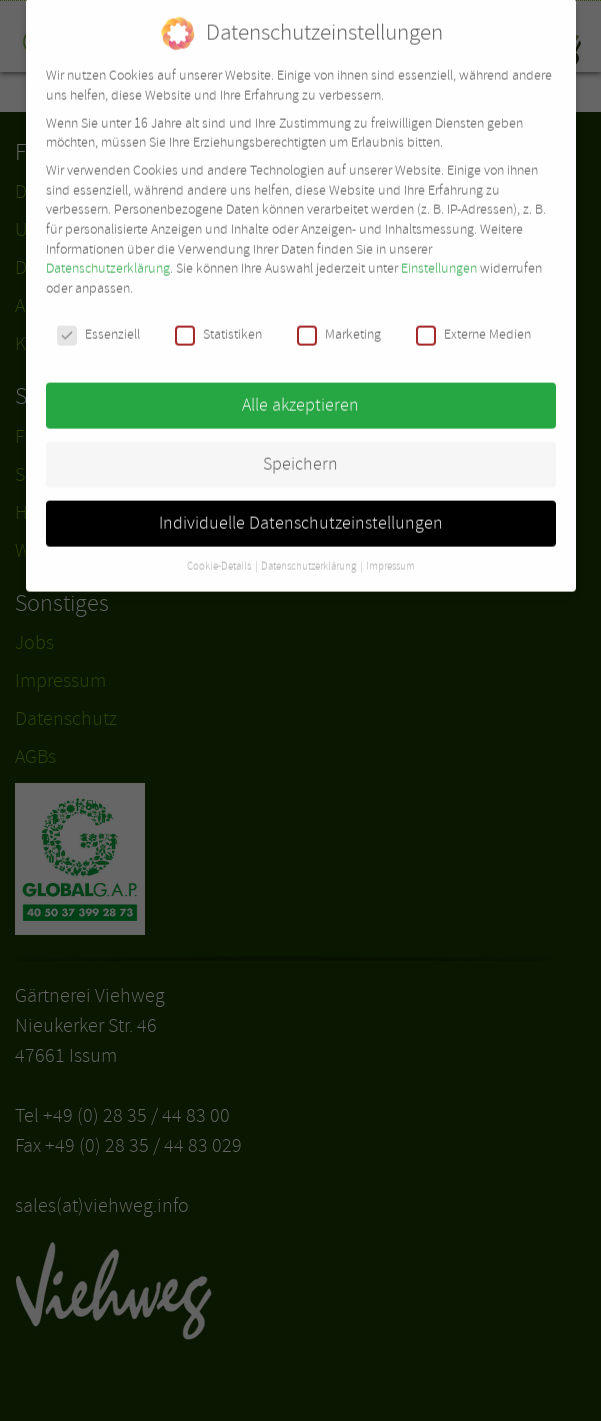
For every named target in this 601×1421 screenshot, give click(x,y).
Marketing (339, 321)
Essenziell (98, 321)
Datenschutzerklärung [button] (309, 554)
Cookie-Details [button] (220, 554)
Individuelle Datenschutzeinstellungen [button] (301, 510)
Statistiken (218, 321)
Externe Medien (473, 321)
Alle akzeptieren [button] (300, 392)
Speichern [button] (300, 451)
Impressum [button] (390, 554)
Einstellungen (439, 256)
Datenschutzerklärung (108, 256)
